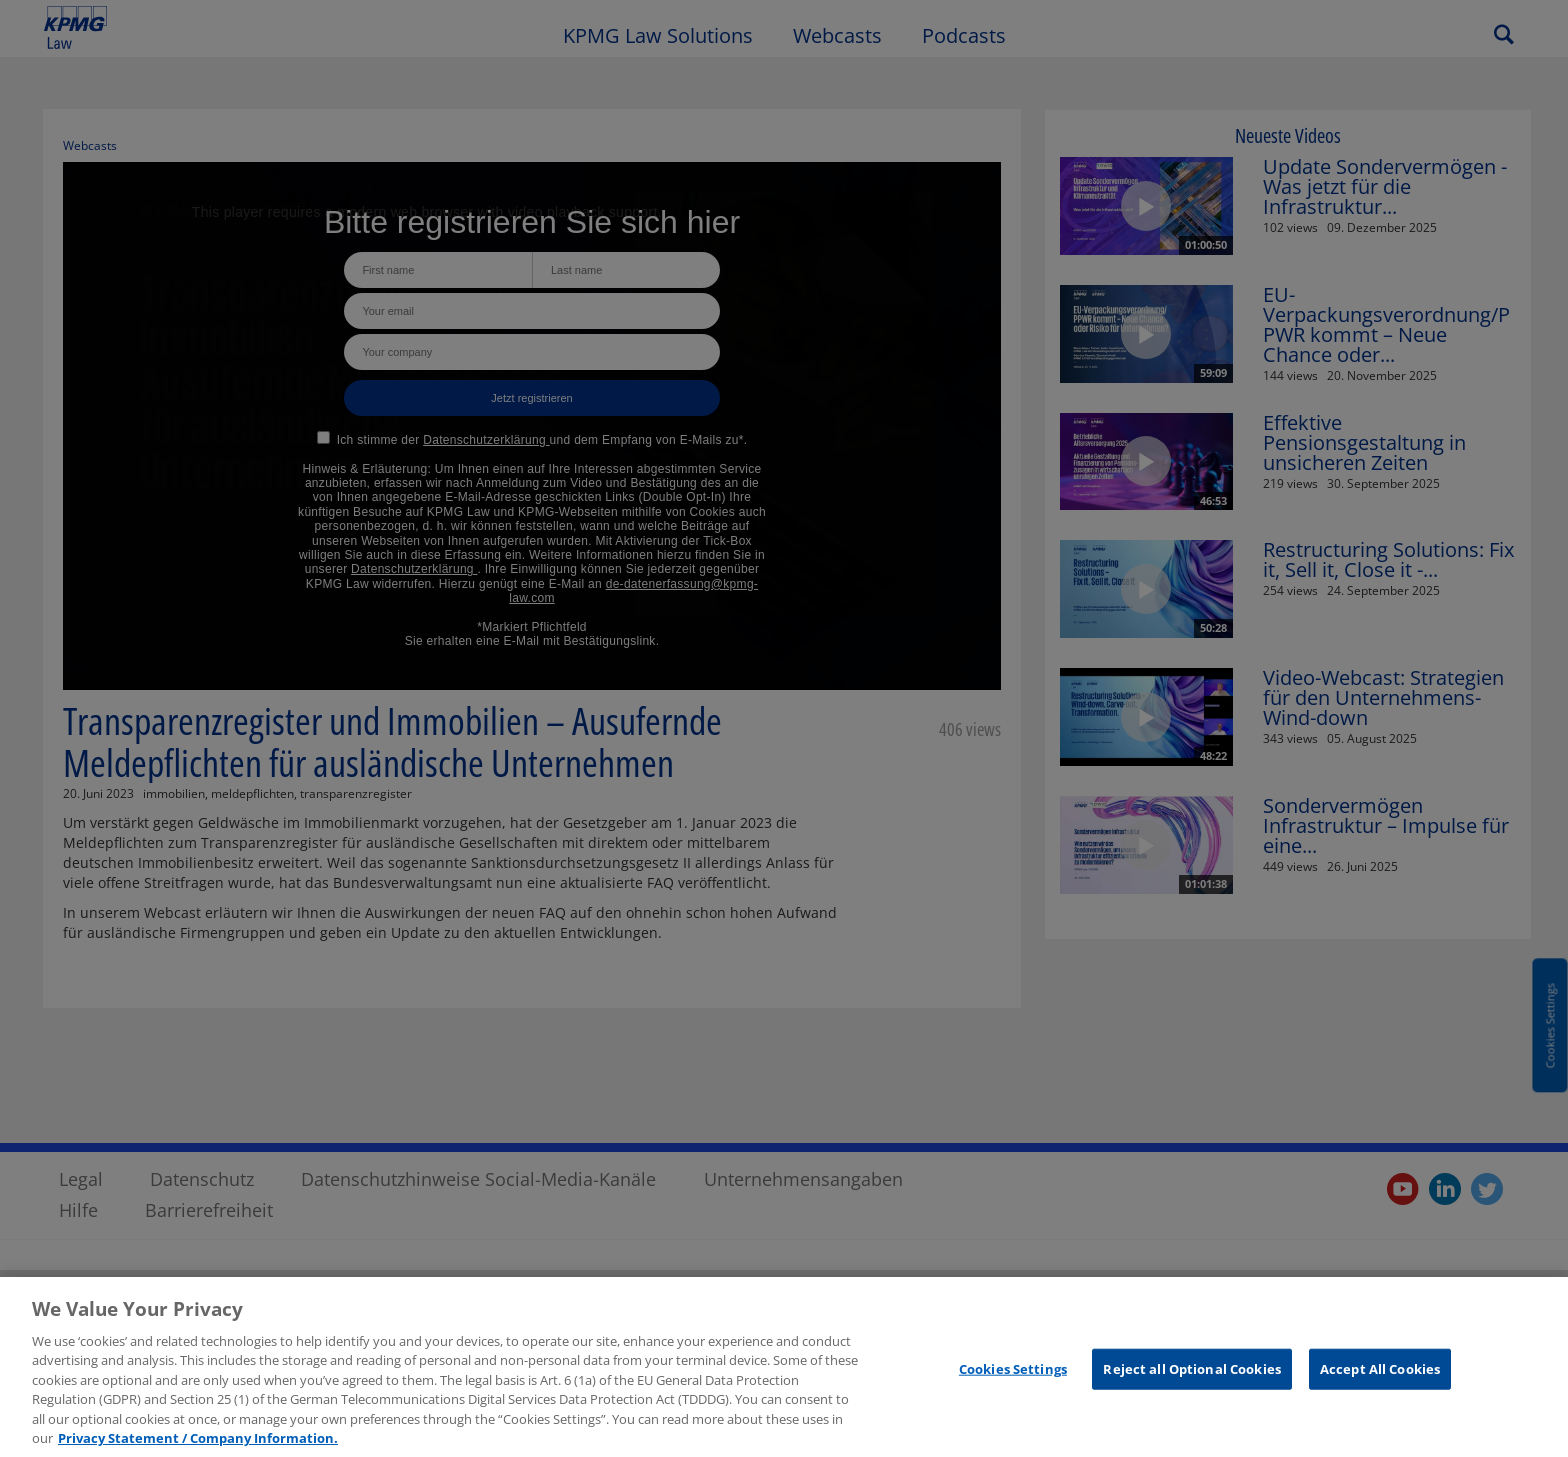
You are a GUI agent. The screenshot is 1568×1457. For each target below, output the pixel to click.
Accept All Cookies (1380, 1377)
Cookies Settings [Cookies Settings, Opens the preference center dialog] (1013, 1377)
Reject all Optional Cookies (1192, 1377)
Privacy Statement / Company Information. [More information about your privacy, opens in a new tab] (198, 1447)
